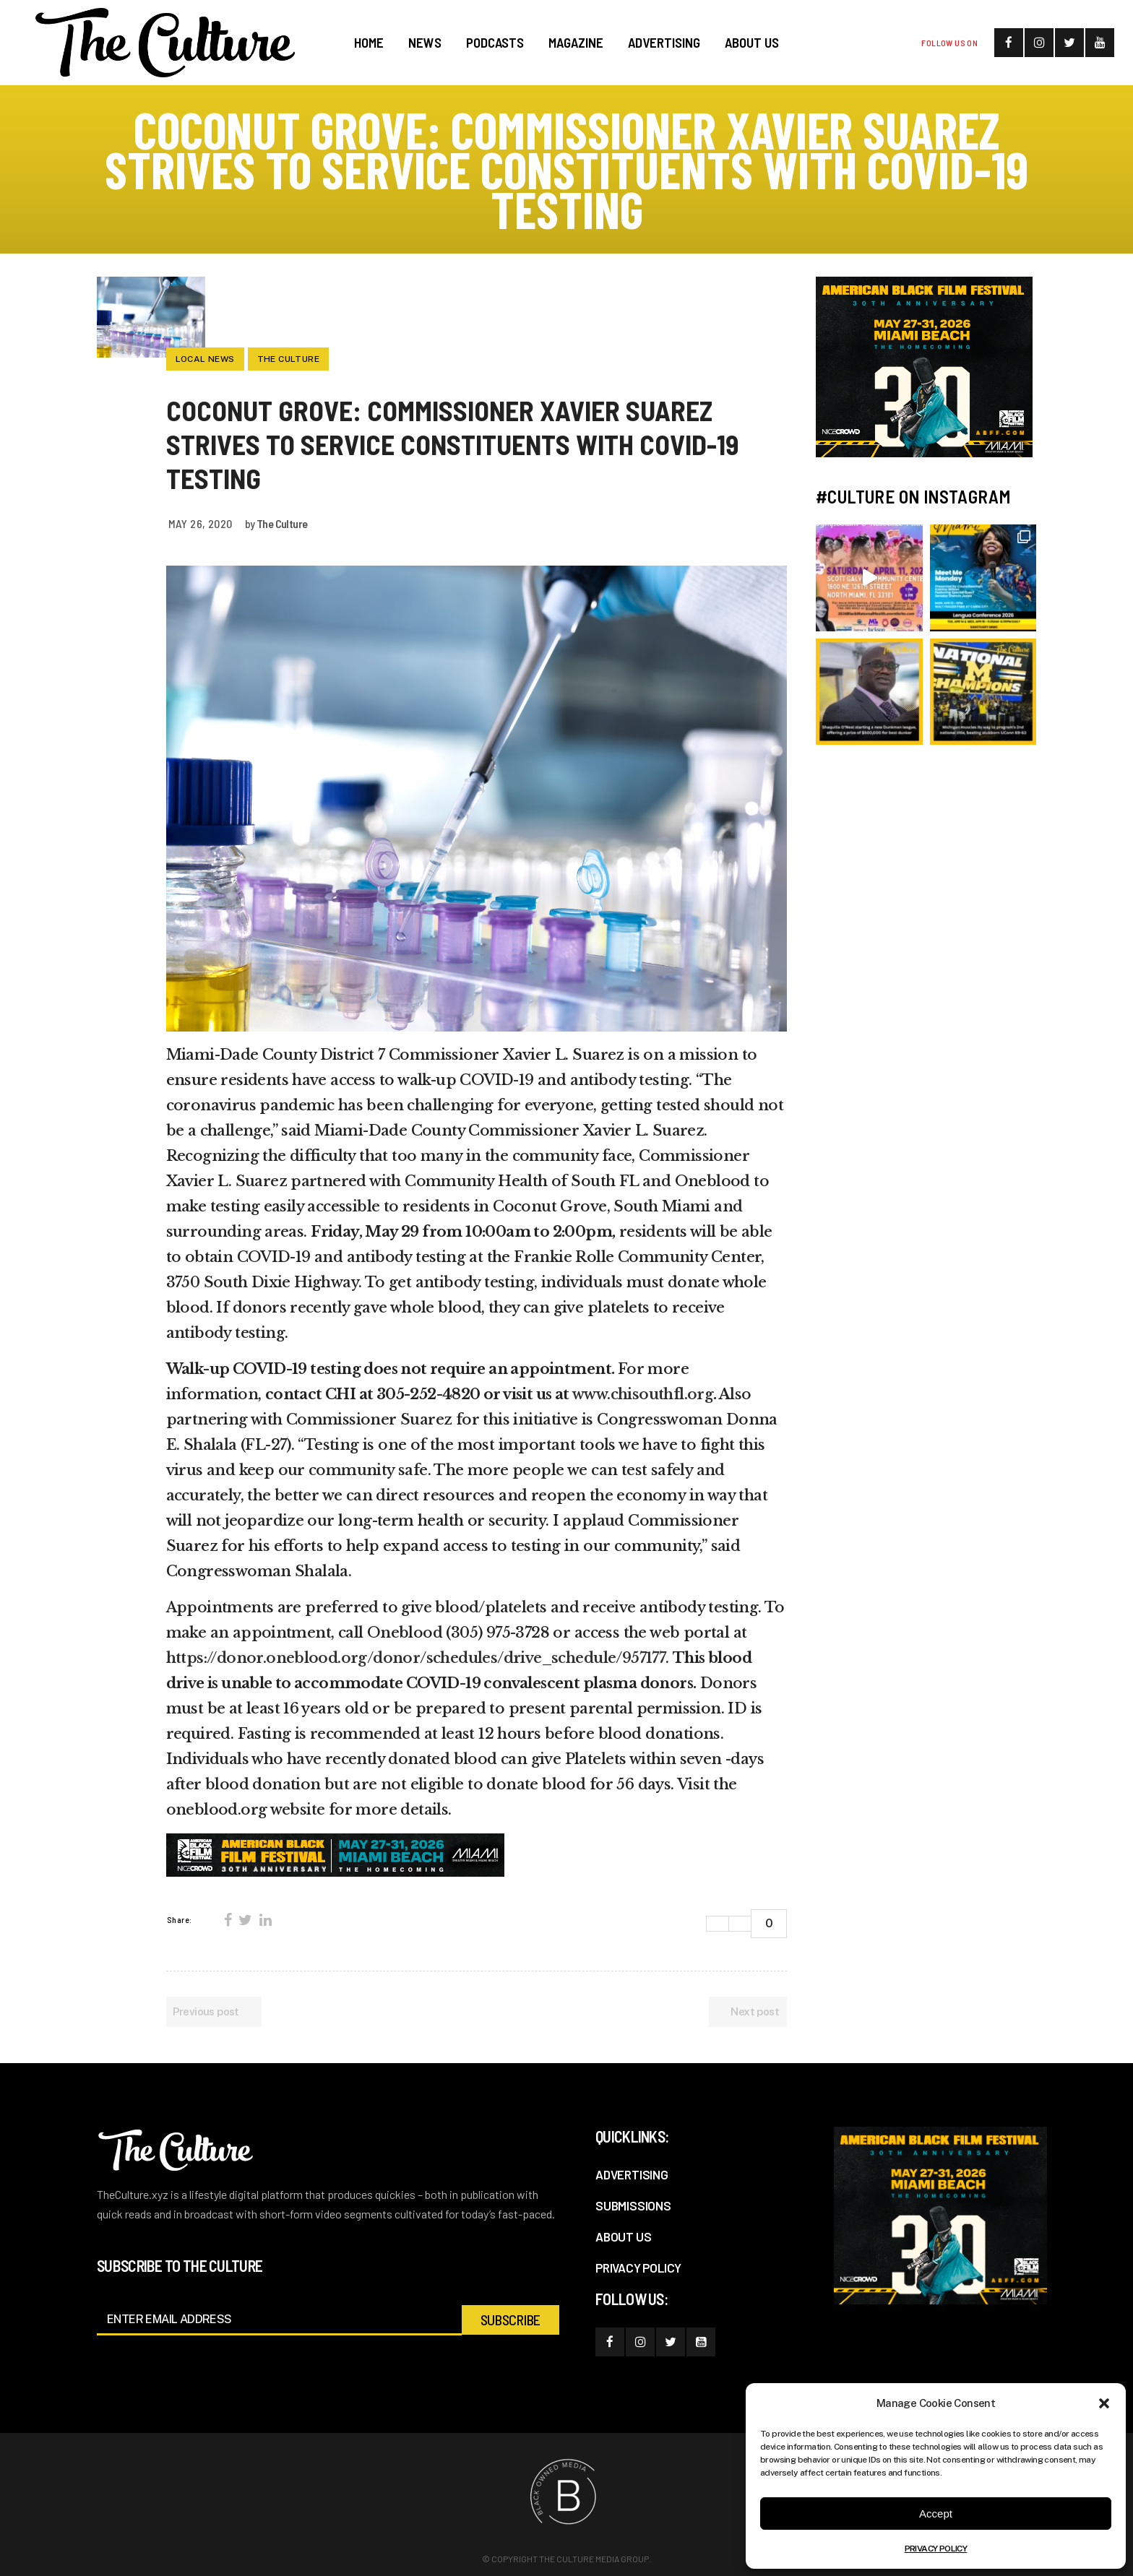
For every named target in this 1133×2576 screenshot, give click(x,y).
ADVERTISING (631, 2174)
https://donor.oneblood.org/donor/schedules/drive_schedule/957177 (416, 1658)
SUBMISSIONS (633, 2205)
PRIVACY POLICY (936, 2548)
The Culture (282, 523)
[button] (1104, 2403)
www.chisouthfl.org (642, 1394)
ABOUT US (623, 2236)
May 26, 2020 (200, 523)
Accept (935, 2513)
